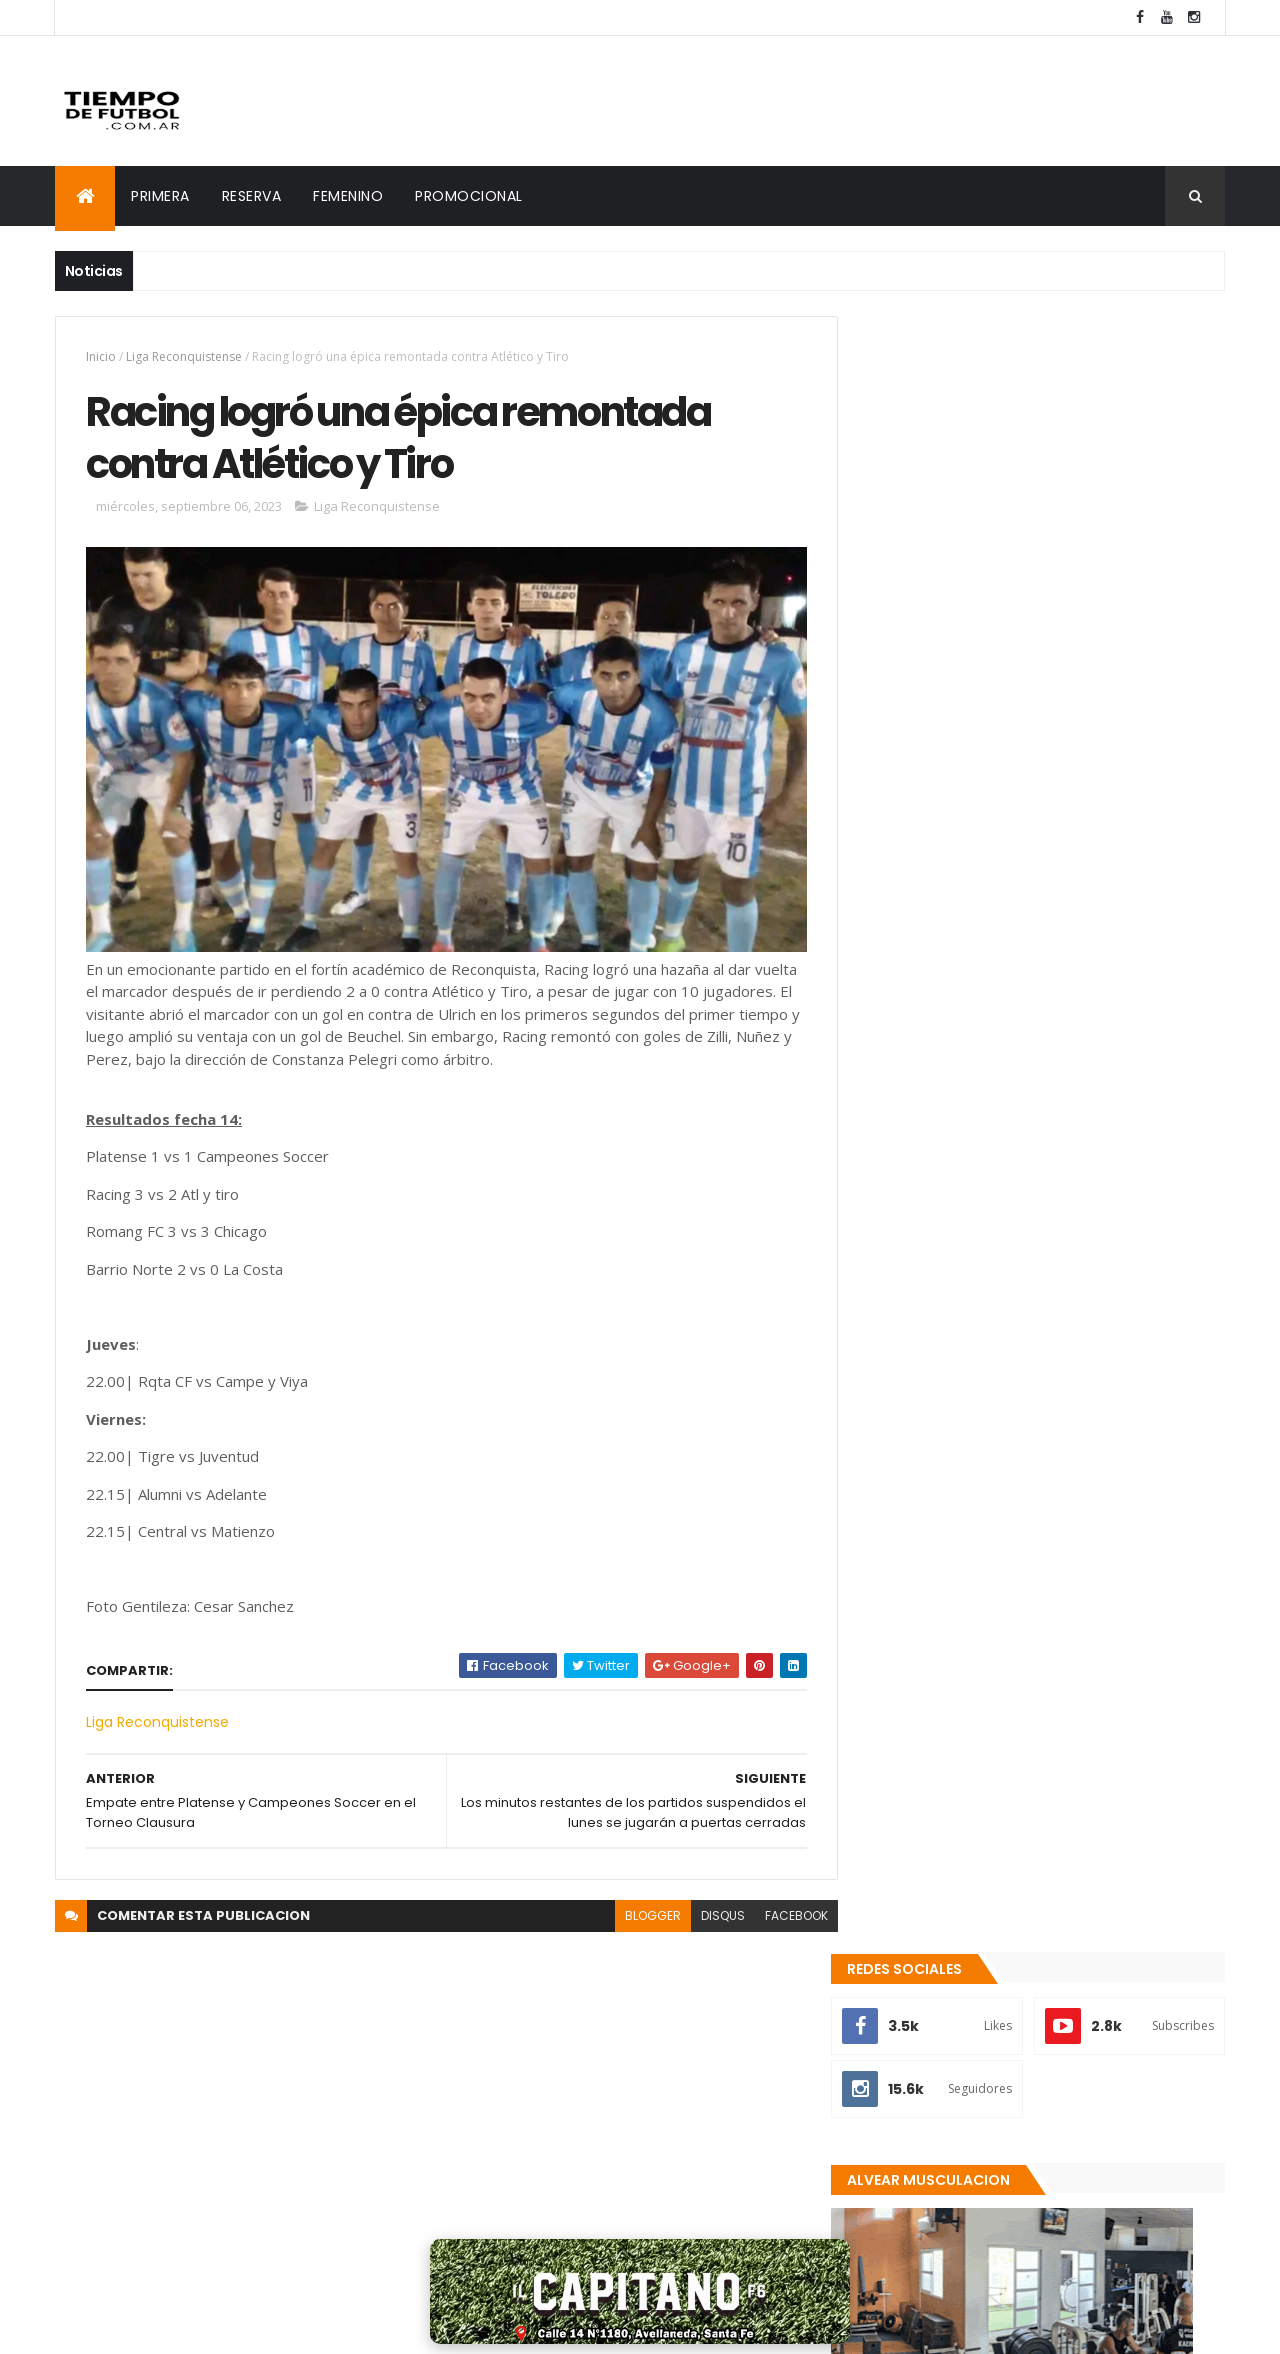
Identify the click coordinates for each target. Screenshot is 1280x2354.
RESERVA (252, 196)
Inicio (101, 356)
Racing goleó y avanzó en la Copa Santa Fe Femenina (1067, 1949)
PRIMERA (160, 196)
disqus (708, 1908)
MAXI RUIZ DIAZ (351, 2326)
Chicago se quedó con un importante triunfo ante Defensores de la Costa (1080, 2030)
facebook (781, 1908)
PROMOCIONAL (469, 196)
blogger (638, 1908)
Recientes (953, 2109)
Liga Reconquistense (184, 356)
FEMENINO (348, 196)
